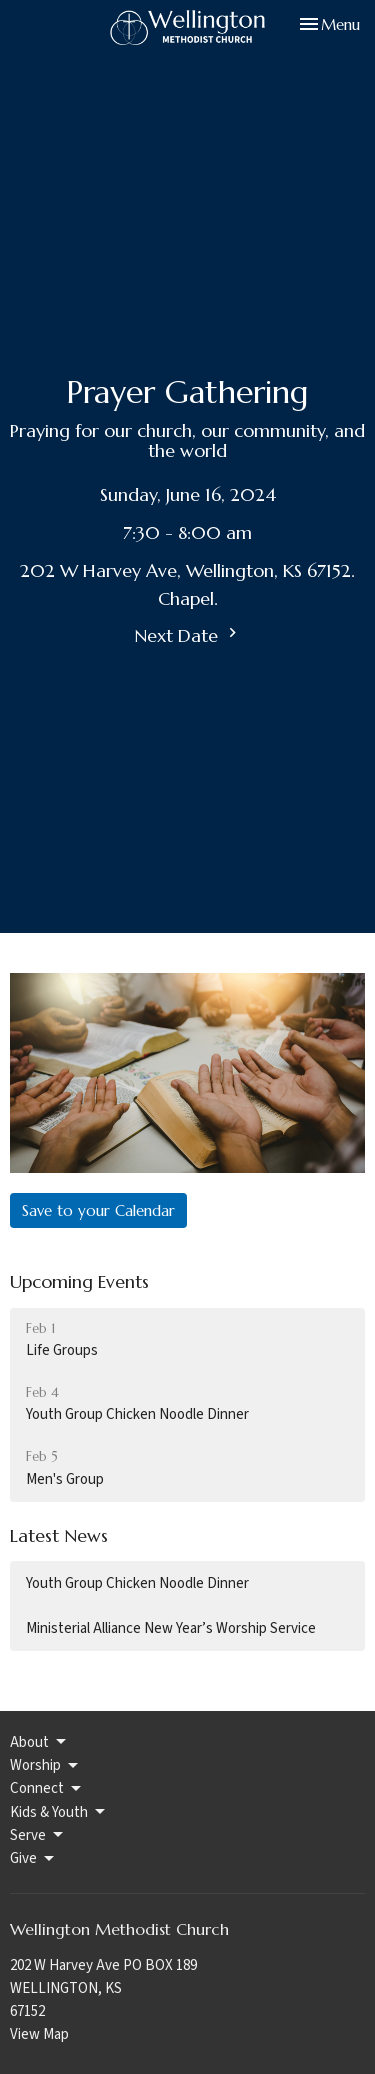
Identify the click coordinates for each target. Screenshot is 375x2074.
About (39, 1742)
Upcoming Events (79, 1281)
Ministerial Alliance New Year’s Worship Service (171, 1628)
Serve (38, 1835)
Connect (47, 1788)
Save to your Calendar (98, 1210)
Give (33, 1858)
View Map (39, 2034)
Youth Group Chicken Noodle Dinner (137, 1583)
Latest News (59, 1535)
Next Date (188, 635)
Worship (45, 1765)
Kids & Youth (59, 1812)
